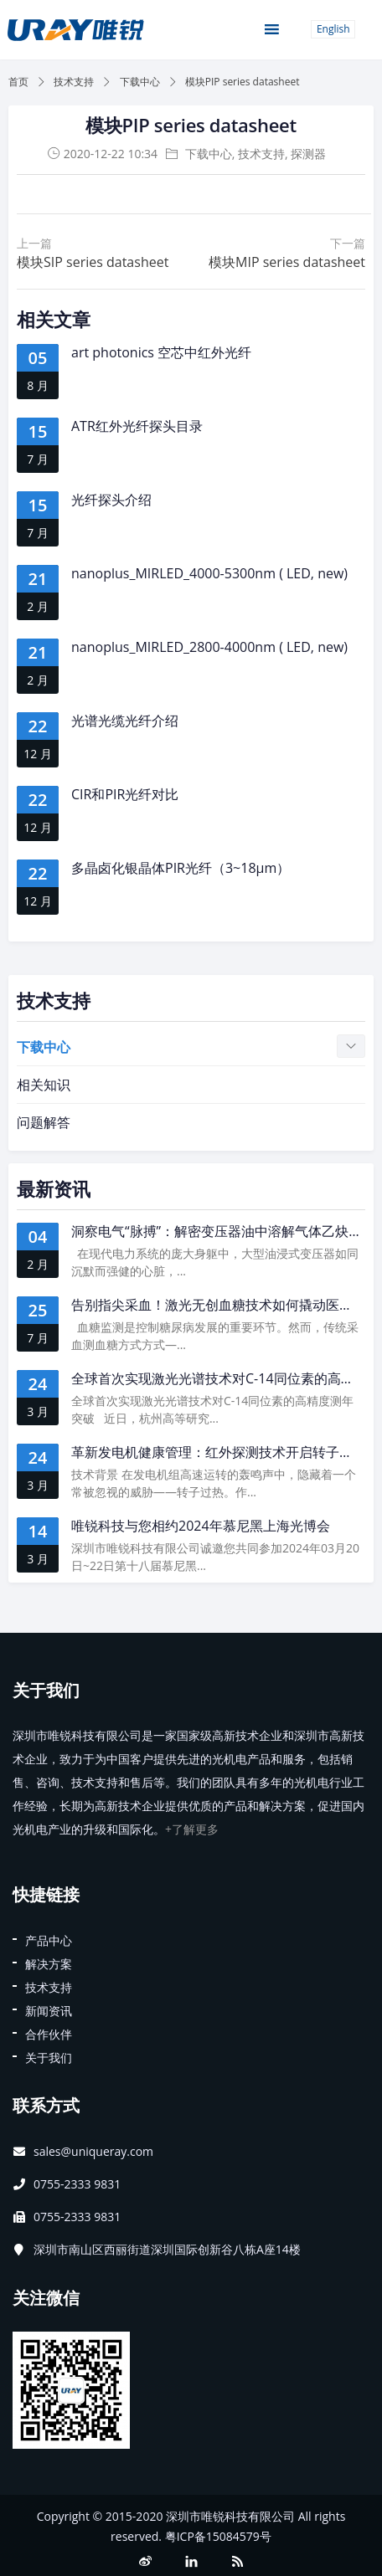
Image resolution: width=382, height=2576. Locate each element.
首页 (18, 81)
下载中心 (140, 81)
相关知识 (43, 1084)
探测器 (308, 154)
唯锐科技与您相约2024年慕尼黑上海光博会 (200, 1525)
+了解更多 (192, 1829)
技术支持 (74, 81)
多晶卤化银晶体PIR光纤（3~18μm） (180, 868)
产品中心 (48, 1940)
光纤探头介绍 (111, 499)
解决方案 (48, 1964)
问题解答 (43, 1122)
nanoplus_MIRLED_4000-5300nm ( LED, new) (209, 573)
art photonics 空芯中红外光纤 (161, 352)
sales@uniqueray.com (93, 2151)
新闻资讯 (48, 2011)
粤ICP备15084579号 (218, 2536)
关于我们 (48, 2057)
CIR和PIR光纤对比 (124, 794)
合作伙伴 (48, 2034)
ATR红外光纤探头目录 (137, 426)
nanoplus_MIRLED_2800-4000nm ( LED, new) (209, 647)
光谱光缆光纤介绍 (124, 720)
